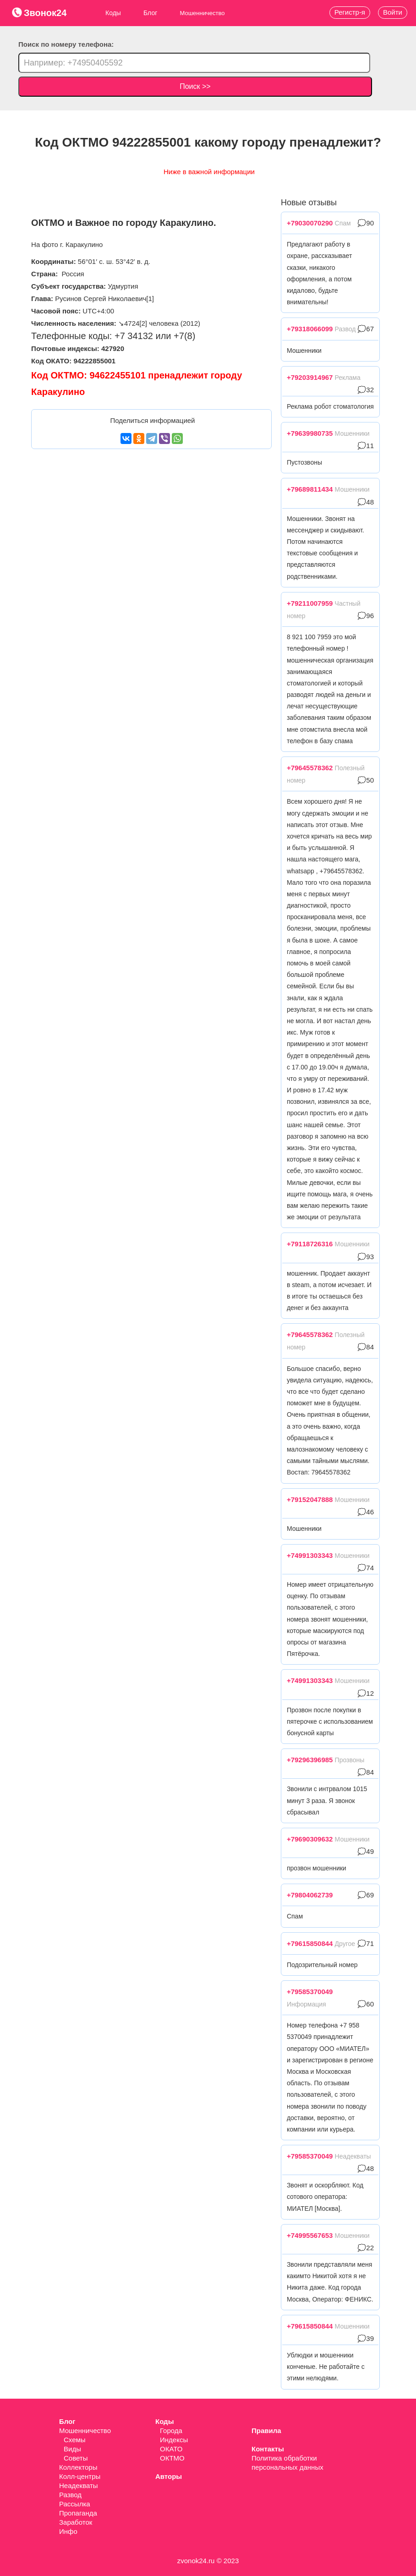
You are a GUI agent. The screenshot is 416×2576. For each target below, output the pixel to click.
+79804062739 (310, 1895)
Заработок (75, 2522)
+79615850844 (310, 1943)
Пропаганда (78, 2513)
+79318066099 (310, 329)
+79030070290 (310, 223)
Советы (76, 2458)
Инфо (68, 2531)
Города (171, 2430)
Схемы (75, 2440)
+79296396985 (310, 1760)
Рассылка (74, 2504)
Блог (150, 12)
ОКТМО (172, 2458)
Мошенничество (85, 2430)
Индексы (174, 2440)
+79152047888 (310, 1499)
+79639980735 (310, 433)
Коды (113, 12)
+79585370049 (310, 1991)
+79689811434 (310, 489)
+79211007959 (310, 603)
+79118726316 (310, 1244)
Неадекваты (78, 2485)
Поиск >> (195, 86)
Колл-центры (79, 2476)
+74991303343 (310, 1555)
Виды (72, 2449)
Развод (70, 2495)
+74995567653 (310, 2235)
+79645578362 (310, 768)
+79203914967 (310, 377)
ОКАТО (171, 2449)
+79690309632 (310, 1839)
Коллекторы (78, 2467)
